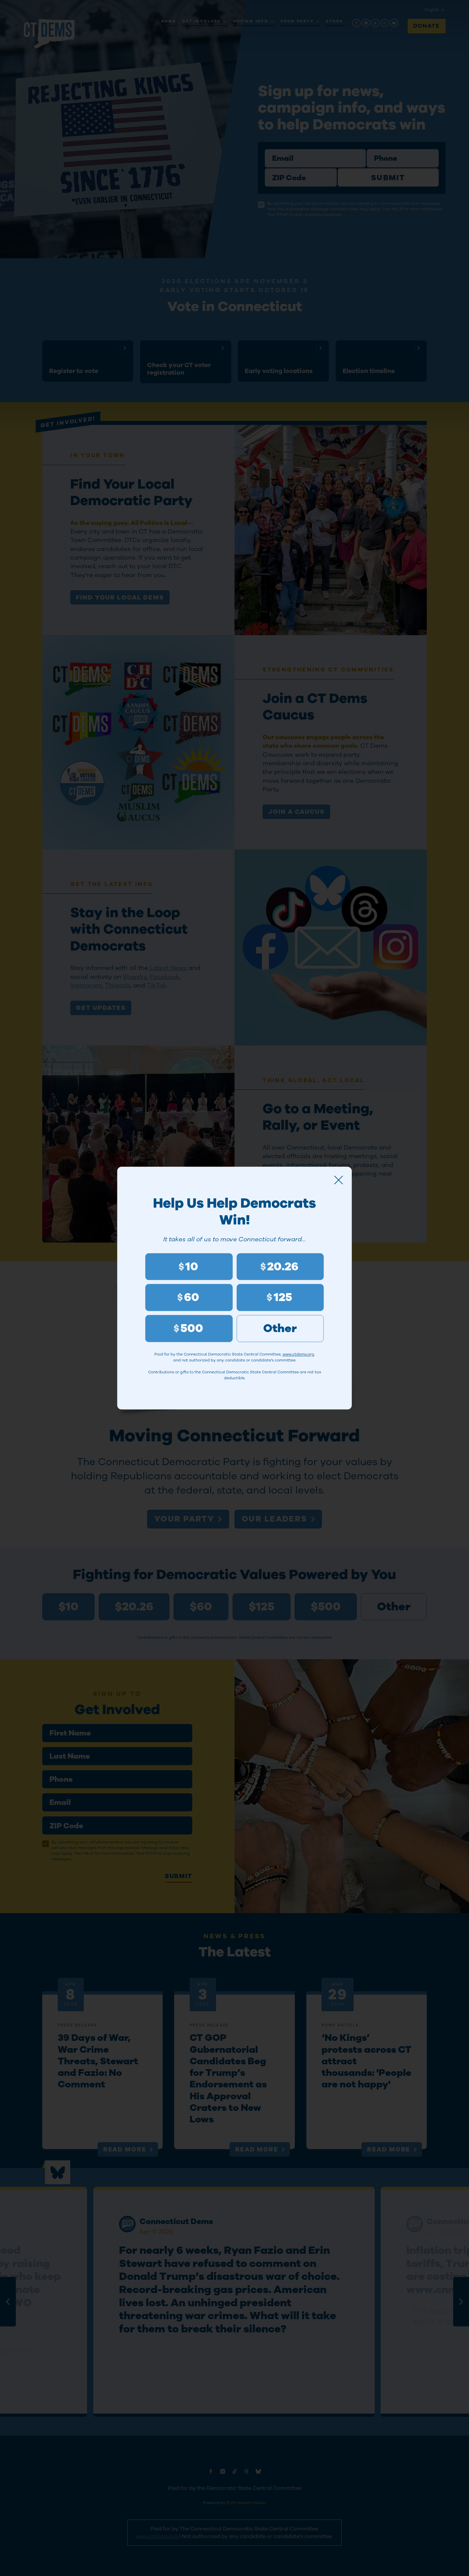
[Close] (339, 1180)
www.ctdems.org (298, 1354)
